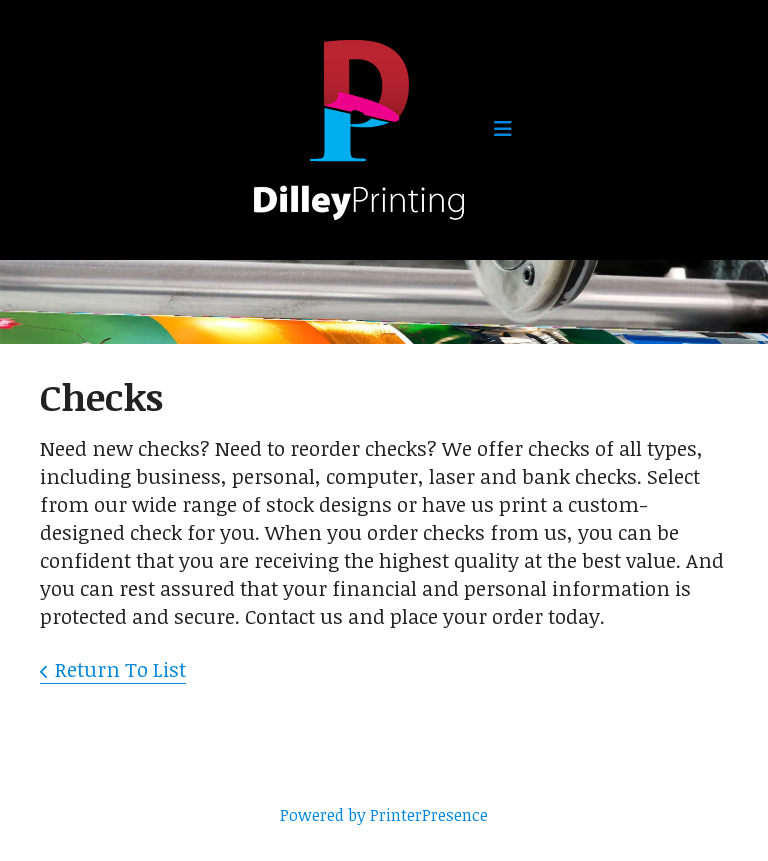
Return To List (120, 669)
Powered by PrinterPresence (384, 815)
